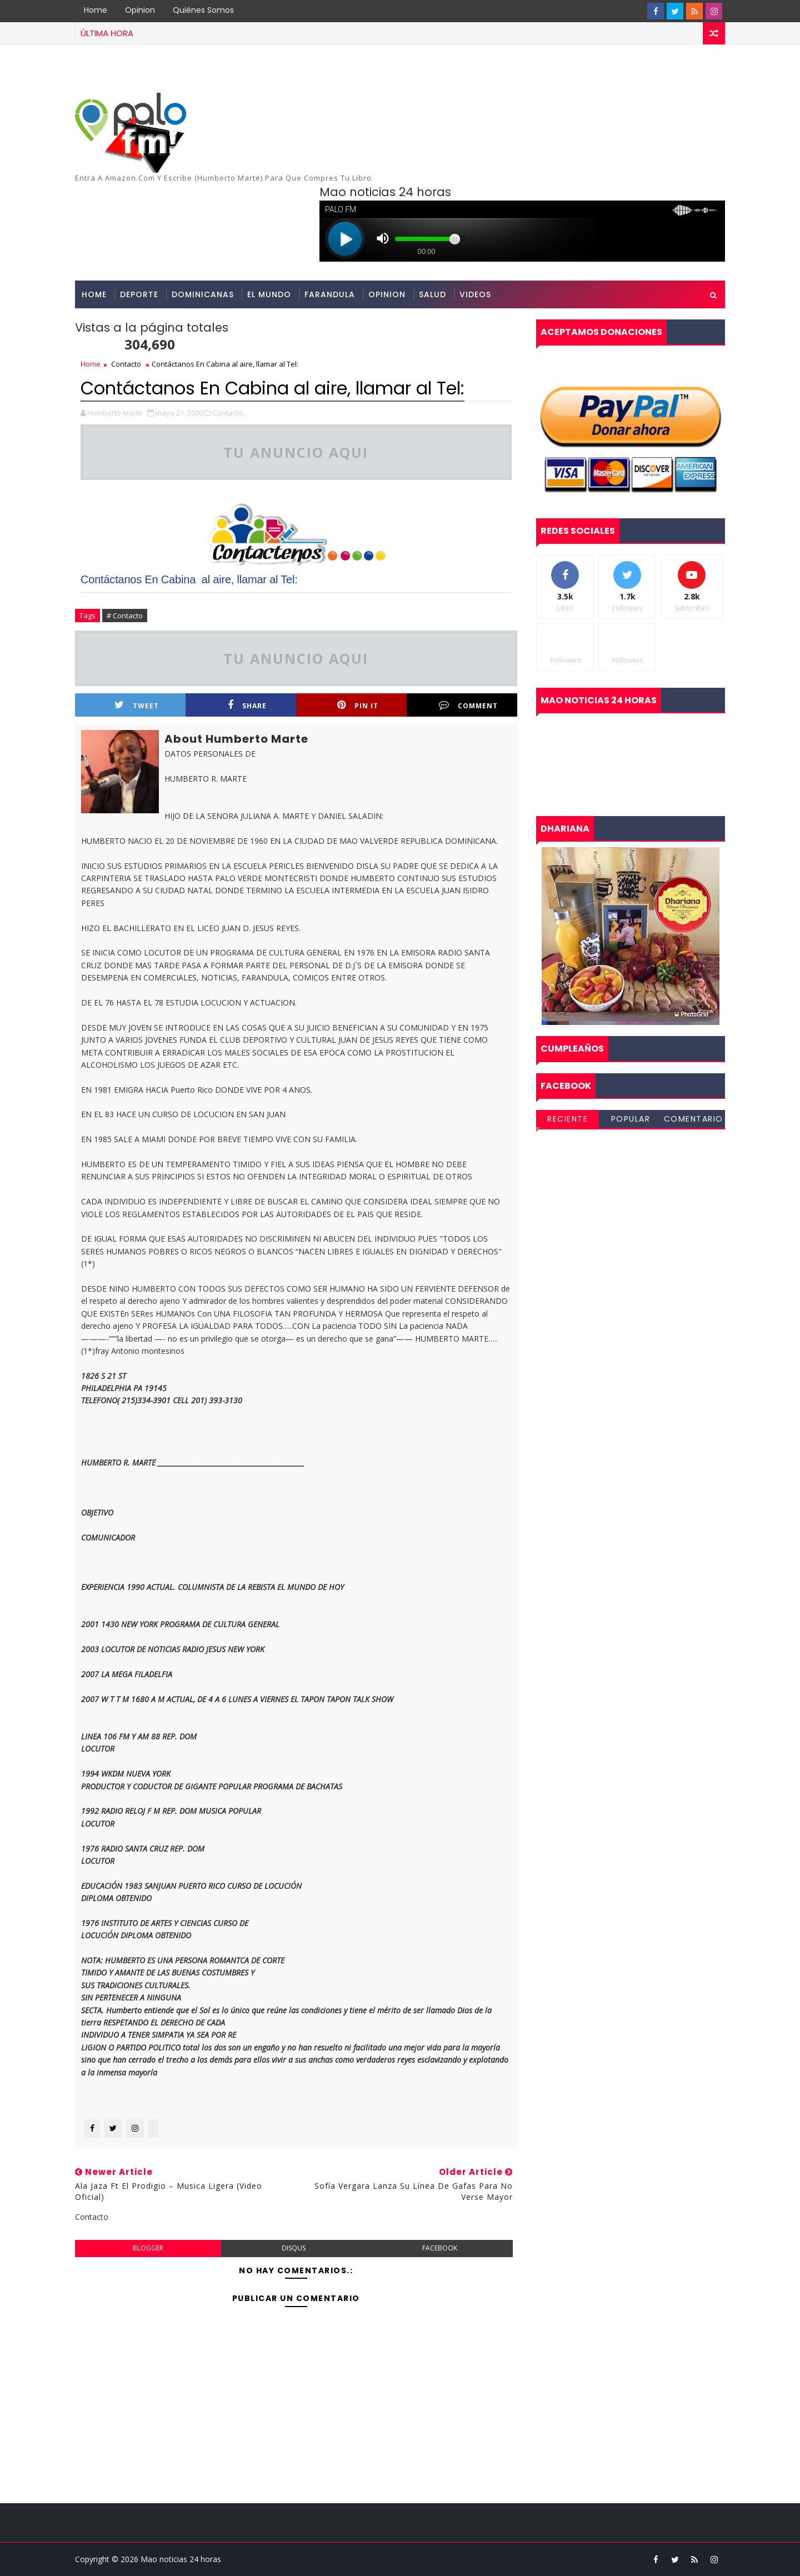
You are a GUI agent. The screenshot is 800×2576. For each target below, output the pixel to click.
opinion (387, 294)
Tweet (136, 705)
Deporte (139, 294)
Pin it (357, 705)
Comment (468, 705)
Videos (475, 294)
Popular (631, 1118)
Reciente (567, 1118)
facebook (439, 2248)
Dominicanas (203, 294)
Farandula (329, 294)
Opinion (140, 10)
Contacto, (228, 413)
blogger (148, 2248)
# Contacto (125, 616)
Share (247, 705)
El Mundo (269, 294)
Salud (432, 294)
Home (95, 10)
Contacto (126, 364)
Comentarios (693, 1120)
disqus (294, 2248)
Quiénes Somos (203, 10)
